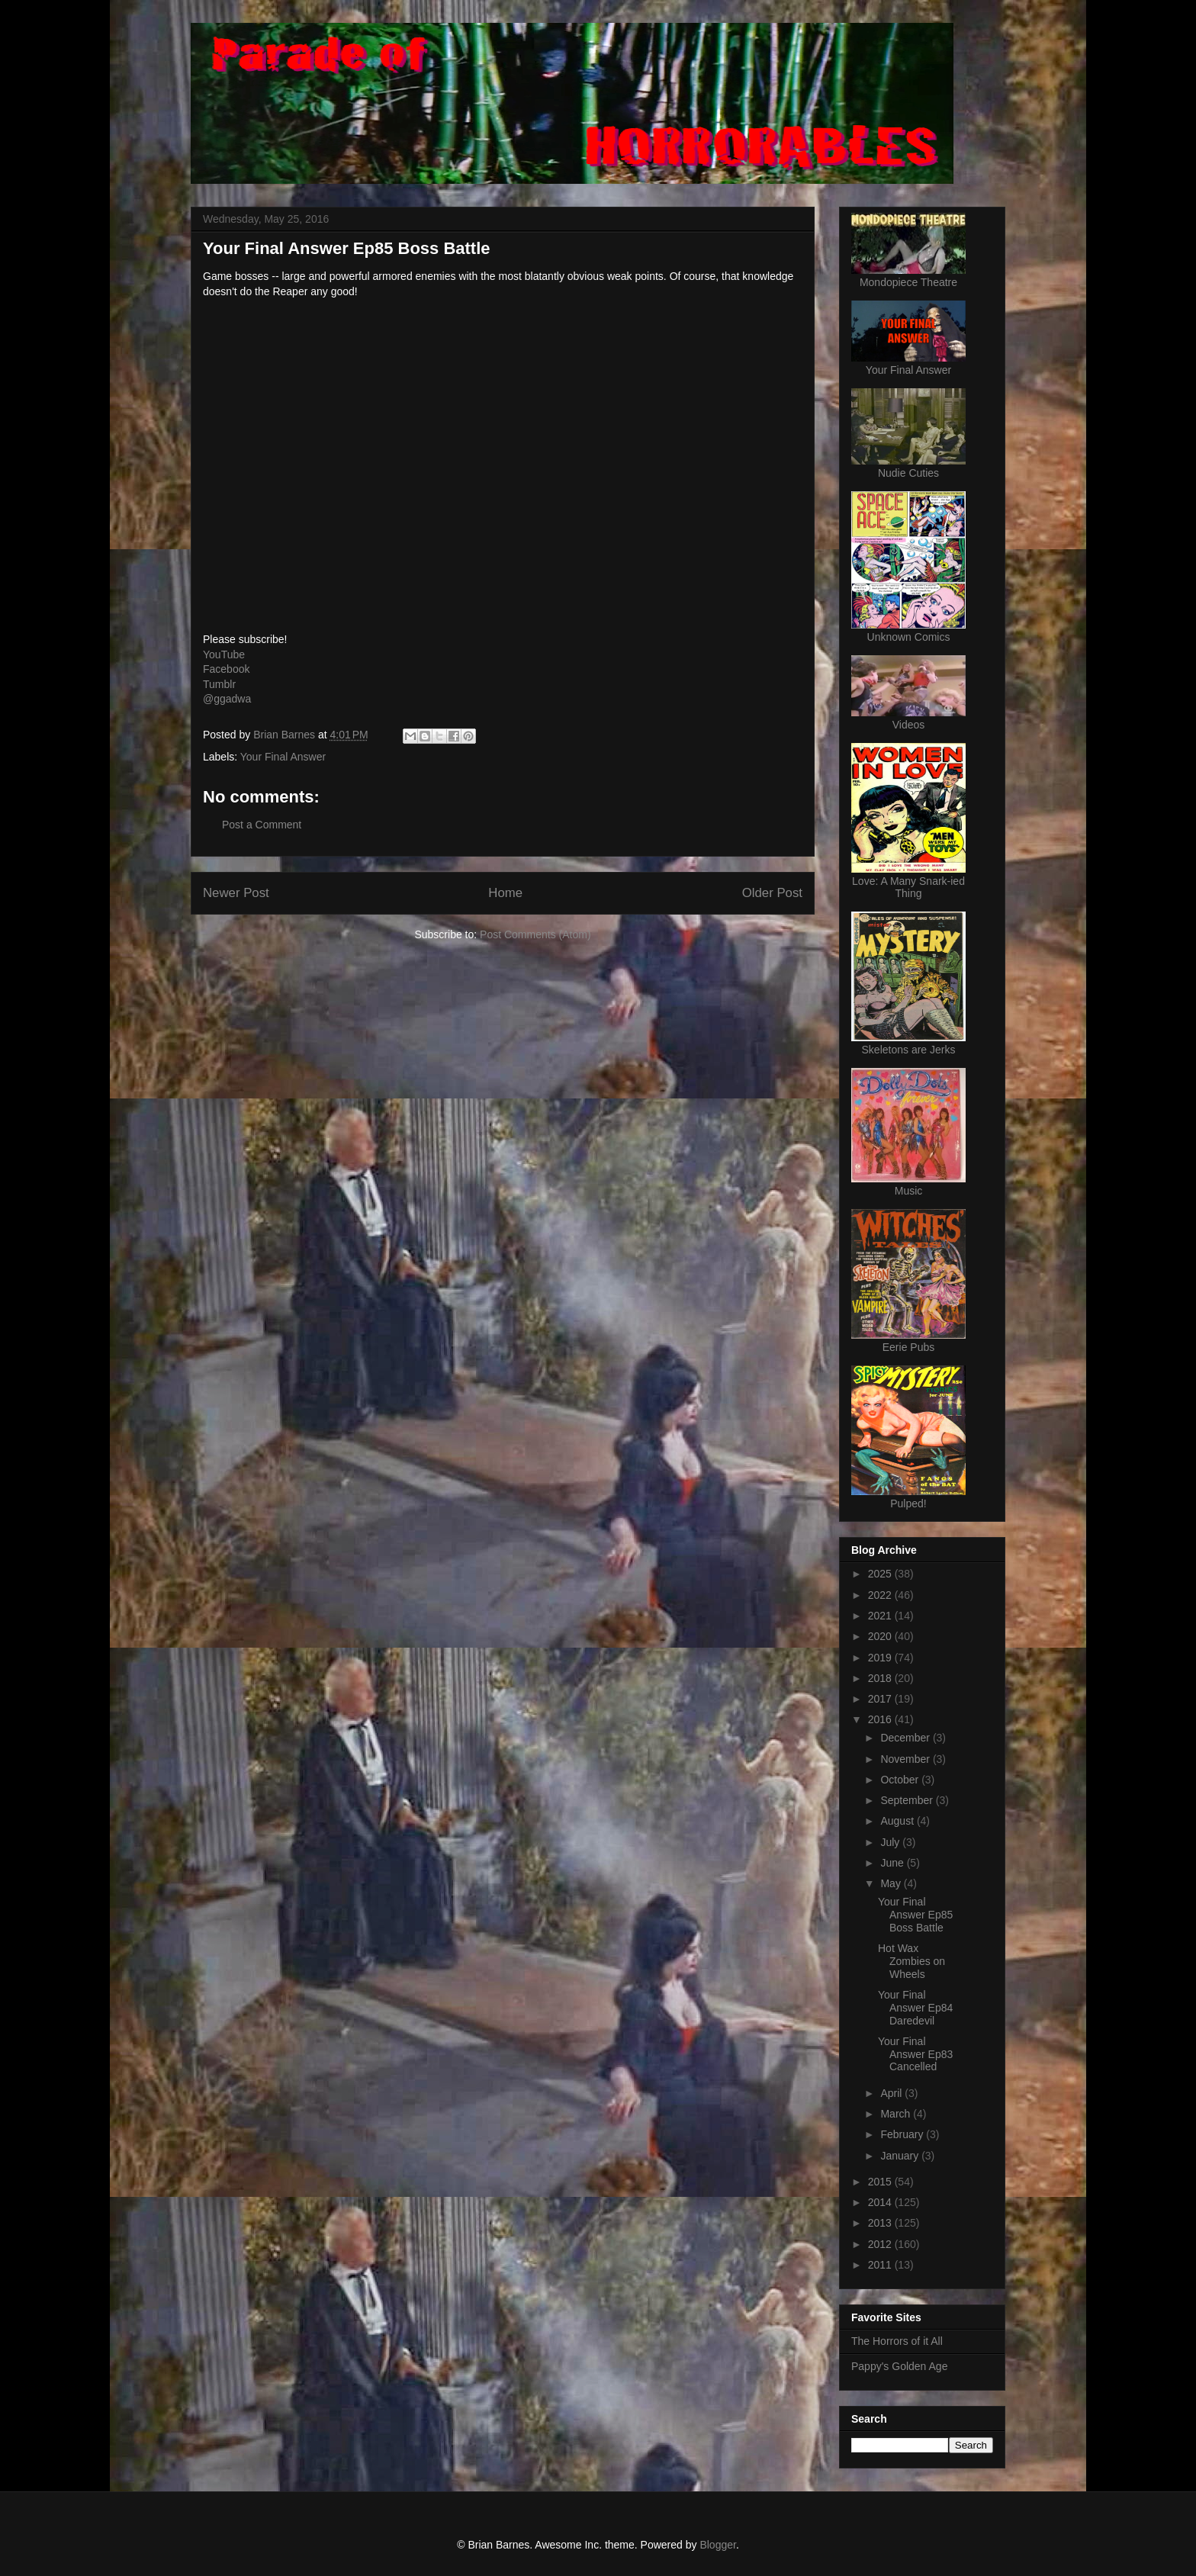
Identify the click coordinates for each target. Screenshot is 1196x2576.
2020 (881, 1636)
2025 (881, 1574)
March (896, 2114)
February (903, 2134)
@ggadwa (227, 699)
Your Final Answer (283, 757)
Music (909, 1191)
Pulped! (908, 1503)
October (900, 1780)
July (891, 1842)
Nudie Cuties (908, 473)
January (900, 2156)
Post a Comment (261, 824)
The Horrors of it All (897, 2341)
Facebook (226, 669)
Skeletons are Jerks (909, 1050)
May (891, 1883)
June (893, 1863)
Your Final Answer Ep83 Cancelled (915, 2054)
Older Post (772, 893)
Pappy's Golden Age (899, 2366)
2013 (881, 2223)
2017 (881, 1699)
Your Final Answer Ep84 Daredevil (915, 2008)
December (906, 1738)
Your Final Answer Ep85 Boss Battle (915, 1915)
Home (505, 893)
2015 (881, 2182)
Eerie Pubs (908, 1347)
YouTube (224, 654)
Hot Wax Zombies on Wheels (911, 1961)
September (907, 1800)
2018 (881, 1678)
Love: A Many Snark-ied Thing (908, 887)
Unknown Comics (908, 637)
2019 (881, 1657)
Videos (908, 725)
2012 (881, 2244)
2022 (881, 1595)
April (892, 2093)
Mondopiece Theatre (908, 282)
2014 (881, 2202)
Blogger (717, 2545)
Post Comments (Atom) (535, 934)
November (906, 1759)
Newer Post (236, 893)
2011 (881, 2265)
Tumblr (219, 684)
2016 (881, 1719)
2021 (881, 1616)
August (898, 1821)
